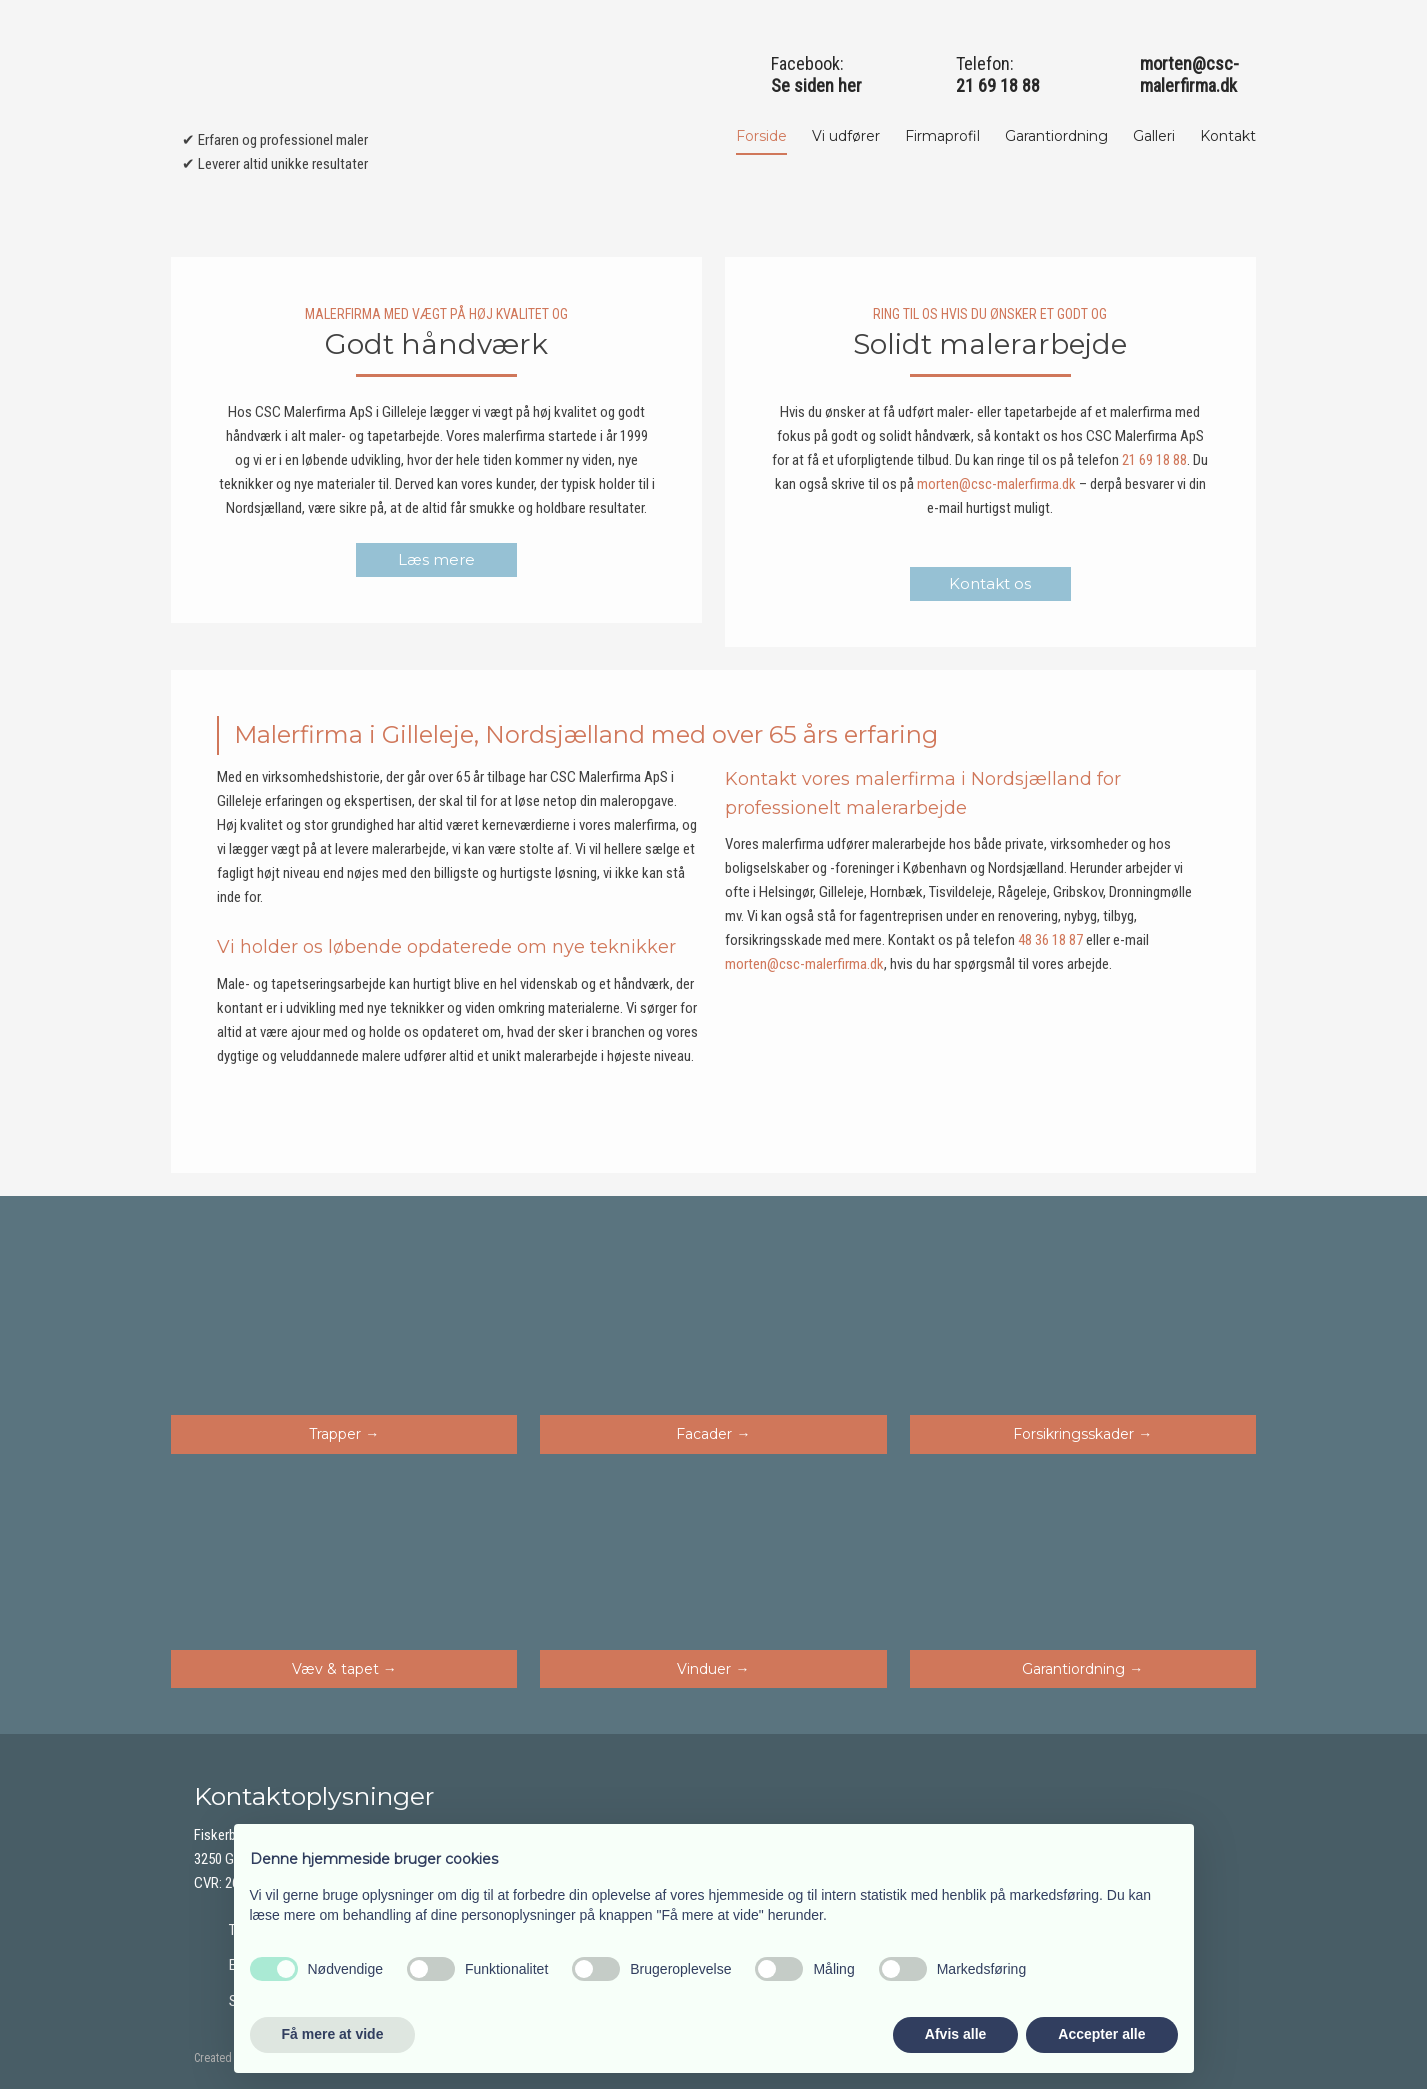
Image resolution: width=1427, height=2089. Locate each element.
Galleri (1154, 136)
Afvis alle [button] (955, 2034)
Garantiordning (1056, 136)
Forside (761, 136)
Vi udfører (846, 136)
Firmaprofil (942, 136)
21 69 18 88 (1154, 460)
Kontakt (1228, 136)
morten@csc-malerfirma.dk (1189, 74)
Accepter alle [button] (1101, 2034)
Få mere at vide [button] (333, 2034)
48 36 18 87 (1050, 940)
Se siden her (816, 85)
